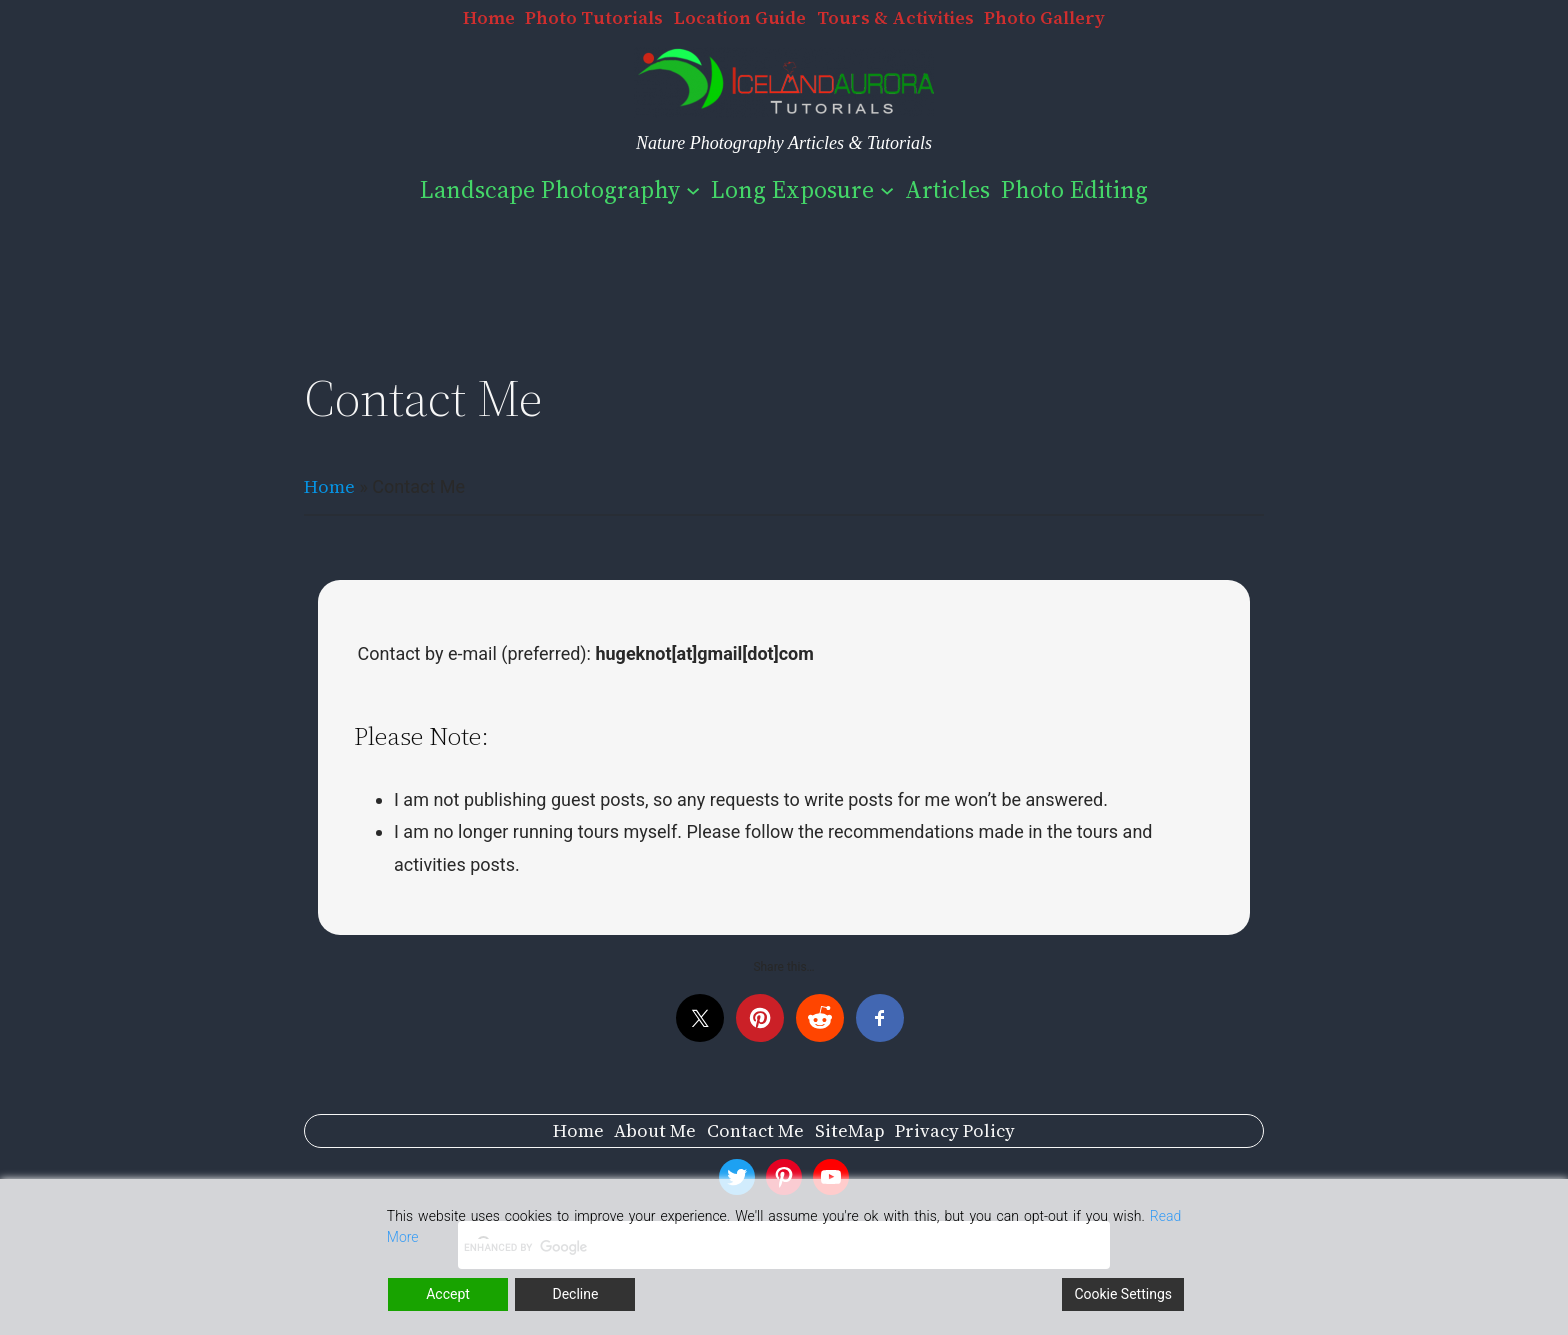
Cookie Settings (1123, 1294)
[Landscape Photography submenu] (693, 190)
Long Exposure (792, 189)
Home (329, 486)
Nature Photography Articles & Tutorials (784, 143)
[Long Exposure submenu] (887, 190)
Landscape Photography (550, 189)
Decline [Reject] (575, 1294)
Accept (448, 1294)
